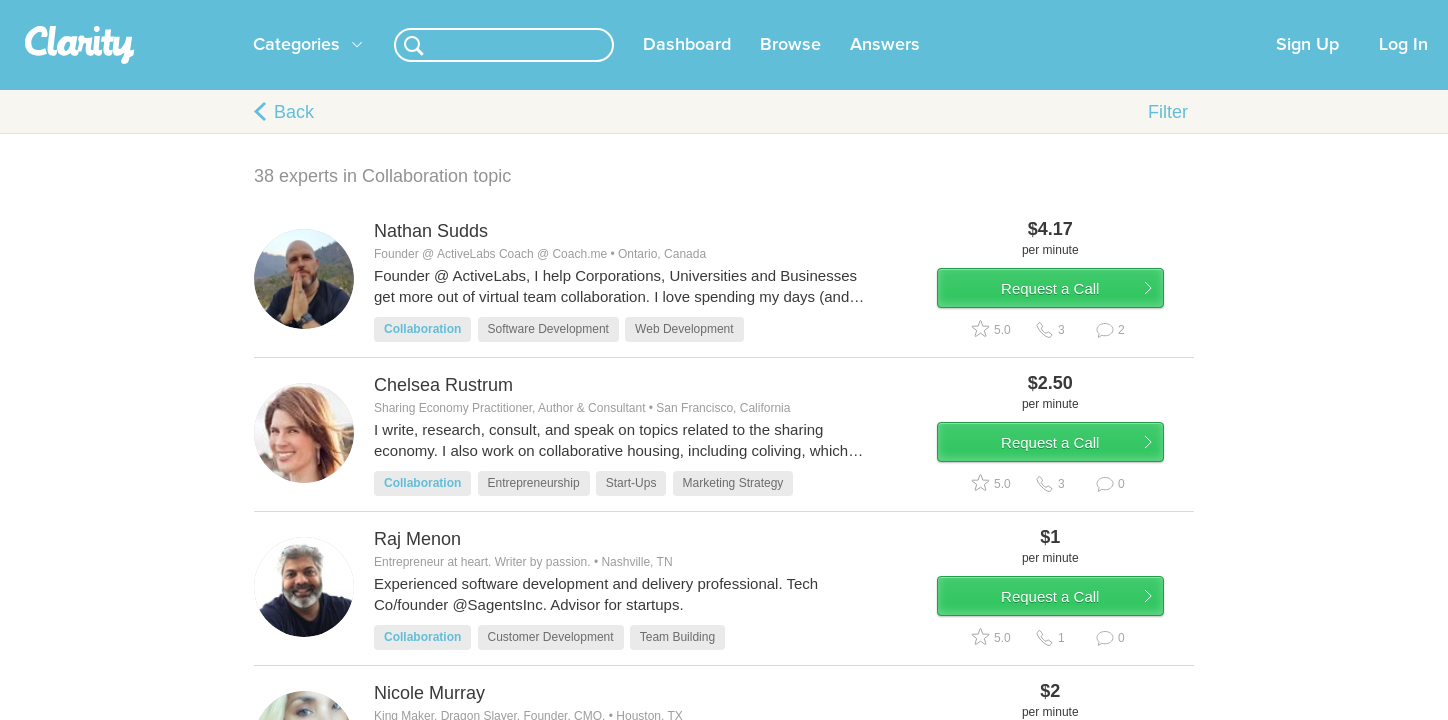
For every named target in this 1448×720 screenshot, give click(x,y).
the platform (223, 11)
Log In (1403, 69)
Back (294, 136)
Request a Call (1076, 323)
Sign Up (1307, 69)
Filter (1168, 136)
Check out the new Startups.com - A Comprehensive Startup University (964, 13)
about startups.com (1253, 13)
